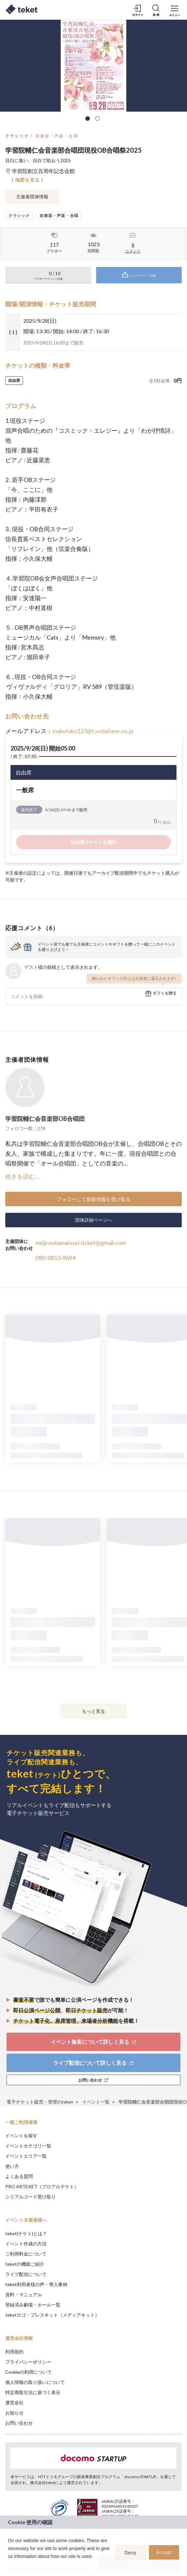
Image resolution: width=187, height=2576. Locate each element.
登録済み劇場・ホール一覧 (32, 2304)
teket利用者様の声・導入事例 (36, 2284)
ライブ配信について (26, 2274)
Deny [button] (131, 2552)
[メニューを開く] (174, 10)
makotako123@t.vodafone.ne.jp (93, 730)
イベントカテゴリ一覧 (28, 2146)
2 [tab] (97, 118)
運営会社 (14, 2402)
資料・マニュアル (23, 2294)
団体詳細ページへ (93, 1220)
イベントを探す (21, 2135)
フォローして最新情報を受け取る (94, 1199)
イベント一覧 (96, 2102)
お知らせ (14, 2412)
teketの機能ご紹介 (24, 2264)
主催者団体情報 (32, 196)
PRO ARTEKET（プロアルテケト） (42, 2186)
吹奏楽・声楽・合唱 (56, 135)
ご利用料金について (26, 2254)
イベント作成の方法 (26, 2243)
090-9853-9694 (55, 1257)
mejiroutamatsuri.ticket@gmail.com (80, 1242)
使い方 (12, 2166)
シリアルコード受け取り (30, 2196)
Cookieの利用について (28, 2372)
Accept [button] (164, 2552)
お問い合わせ (19, 2423)
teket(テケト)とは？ (26, 2233)
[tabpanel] (93, 66)
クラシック (17, 135)
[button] (9, 2565)
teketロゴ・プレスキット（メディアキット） (52, 2315)
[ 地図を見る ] (27, 180)
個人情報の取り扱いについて (35, 2382)
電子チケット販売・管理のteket (40, 2102)
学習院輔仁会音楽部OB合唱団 (45, 1118)
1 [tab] (87, 118)
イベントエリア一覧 (26, 2156)
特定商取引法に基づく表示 (32, 2392)
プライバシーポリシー (28, 2362)
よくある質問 (19, 2176)
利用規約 (14, 2351)
